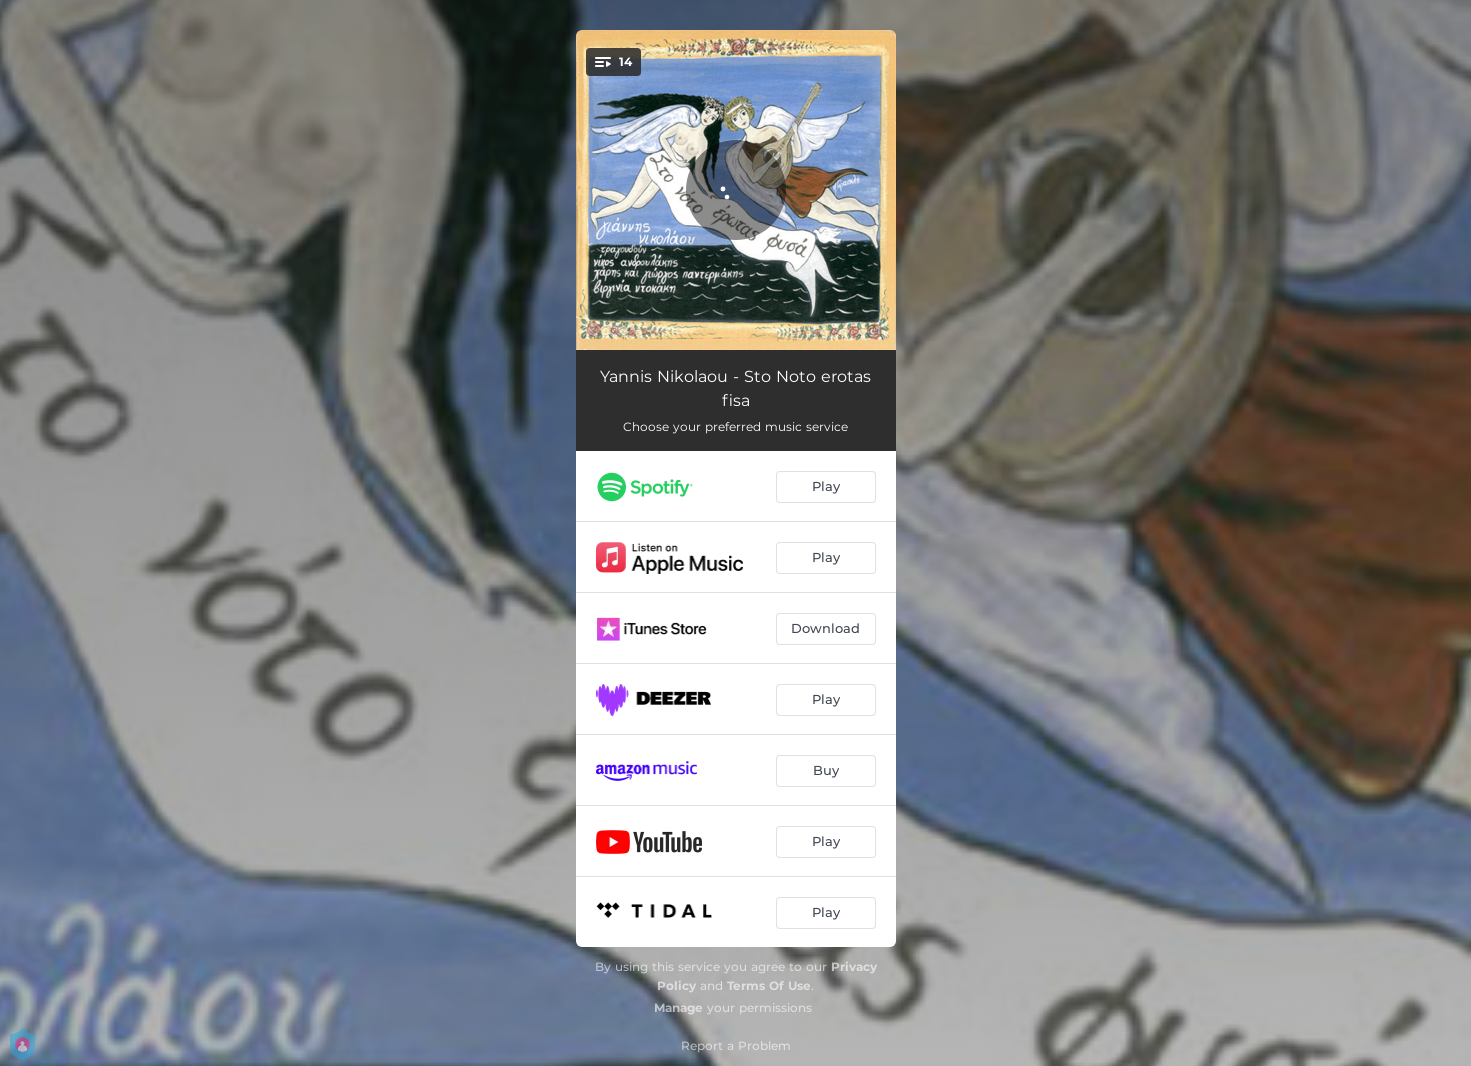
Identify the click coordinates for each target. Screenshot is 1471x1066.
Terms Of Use (769, 985)
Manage (678, 1007)
